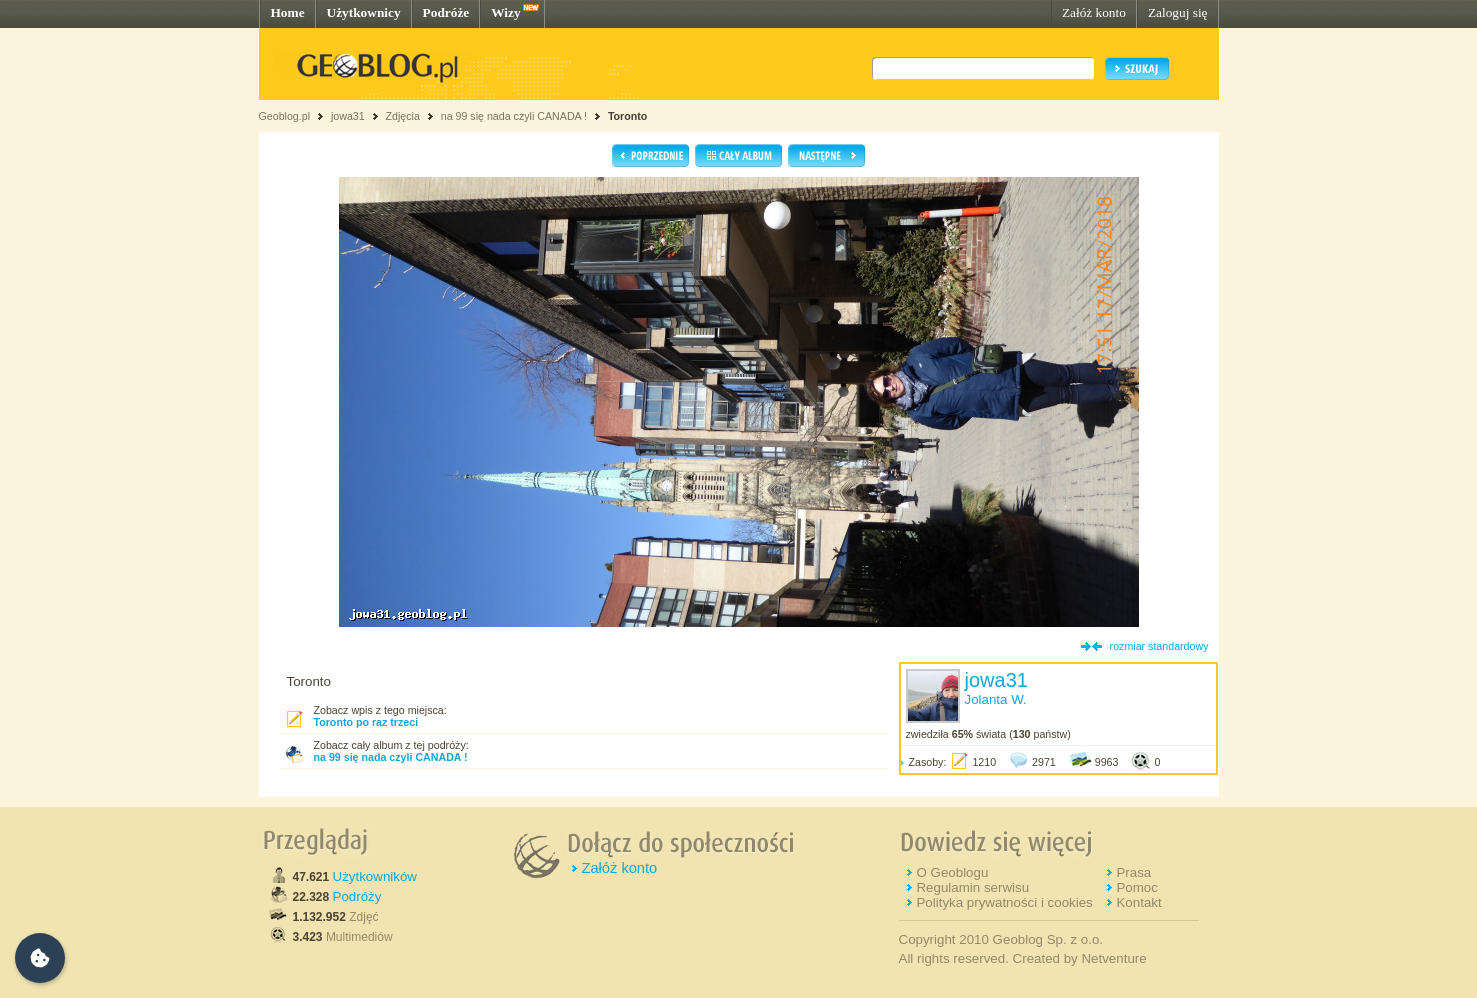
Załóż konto (1094, 12)
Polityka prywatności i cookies (1004, 902)
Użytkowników (375, 876)
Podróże (446, 12)
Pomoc (1136, 887)
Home (288, 12)
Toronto (627, 116)
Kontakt (1138, 902)
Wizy (505, 12)
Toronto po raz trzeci (366, 722)
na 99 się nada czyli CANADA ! (514, 116)
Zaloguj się (1178, 12)
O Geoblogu (952, 872)
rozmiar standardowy (1159, 646)
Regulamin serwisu (972, 887)
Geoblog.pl (285, 116)
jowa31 (348, 116)
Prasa (1133, 872)
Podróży (357, 896)
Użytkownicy (364, 12)
